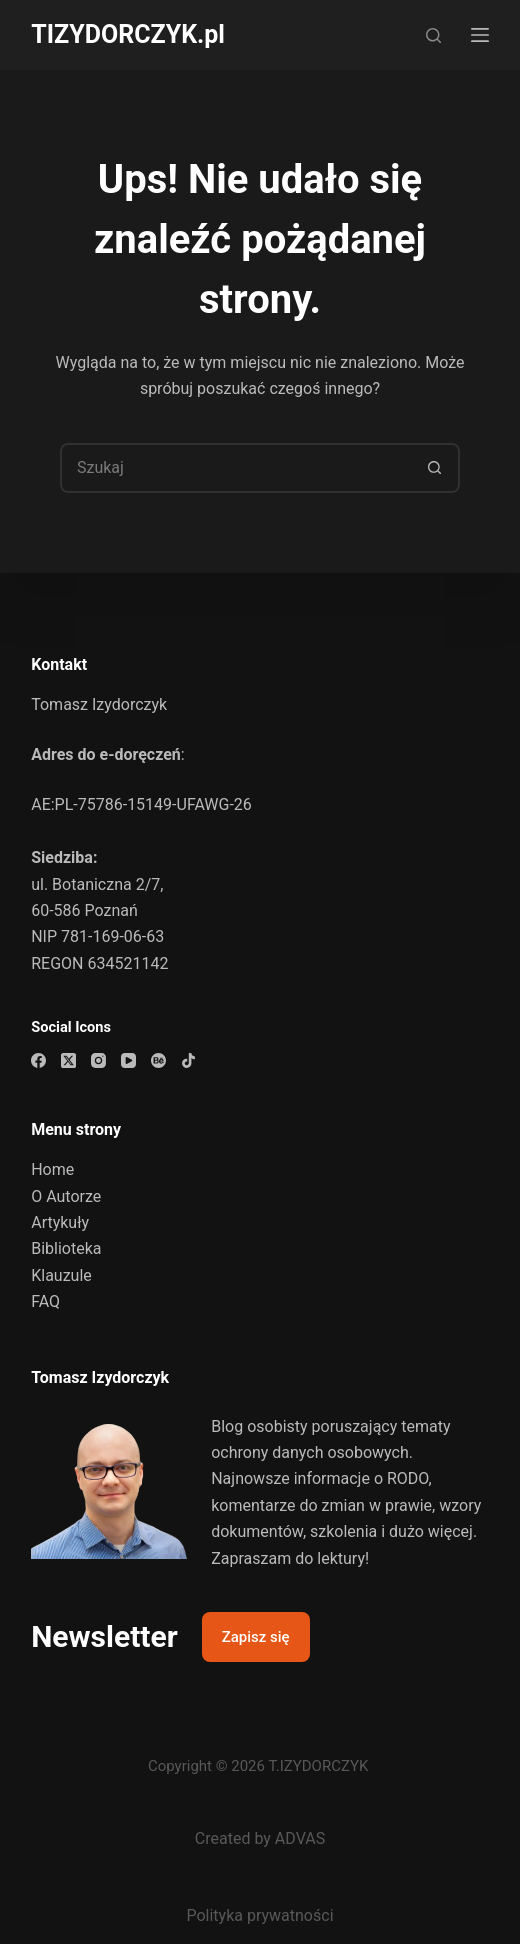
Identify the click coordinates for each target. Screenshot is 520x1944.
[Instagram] (98, 1060)
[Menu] (480, 35)
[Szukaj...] (235, 468)
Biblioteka (66, 1248)
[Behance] (158, 1060)
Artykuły (60, 1222)
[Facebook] (38, 1060)
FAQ (45, 1301)
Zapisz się (256, 1637)
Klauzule (61, 1275)
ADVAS (300, 1838)
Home (52, 1169)
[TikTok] (188, 1060)
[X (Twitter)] (68, 1060)
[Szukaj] (433, 35)
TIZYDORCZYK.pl (128, 34)
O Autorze (66, 1196)
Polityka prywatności (259, 1915)
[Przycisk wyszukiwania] (435, 468)
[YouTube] (128, 1060)
